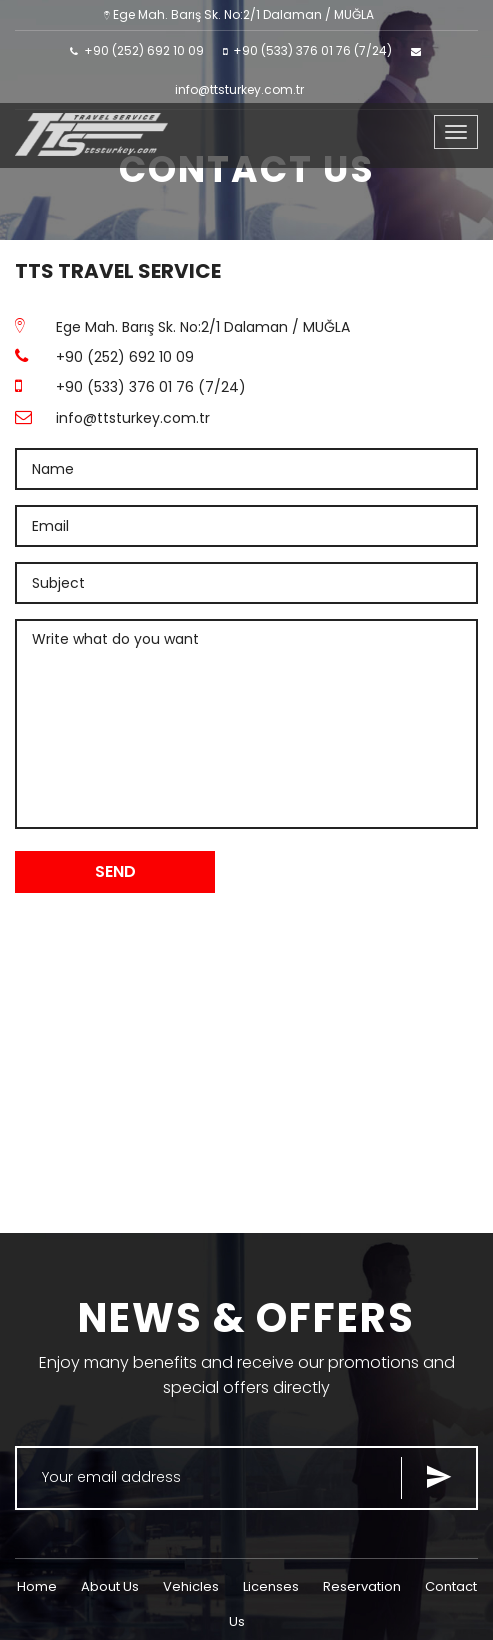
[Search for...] (246, 1478)
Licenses (271, 1586)
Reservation (362, 1586)
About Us (110, 1586)
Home (37, 1586)
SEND (115, 871)
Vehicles (191, 1586)
